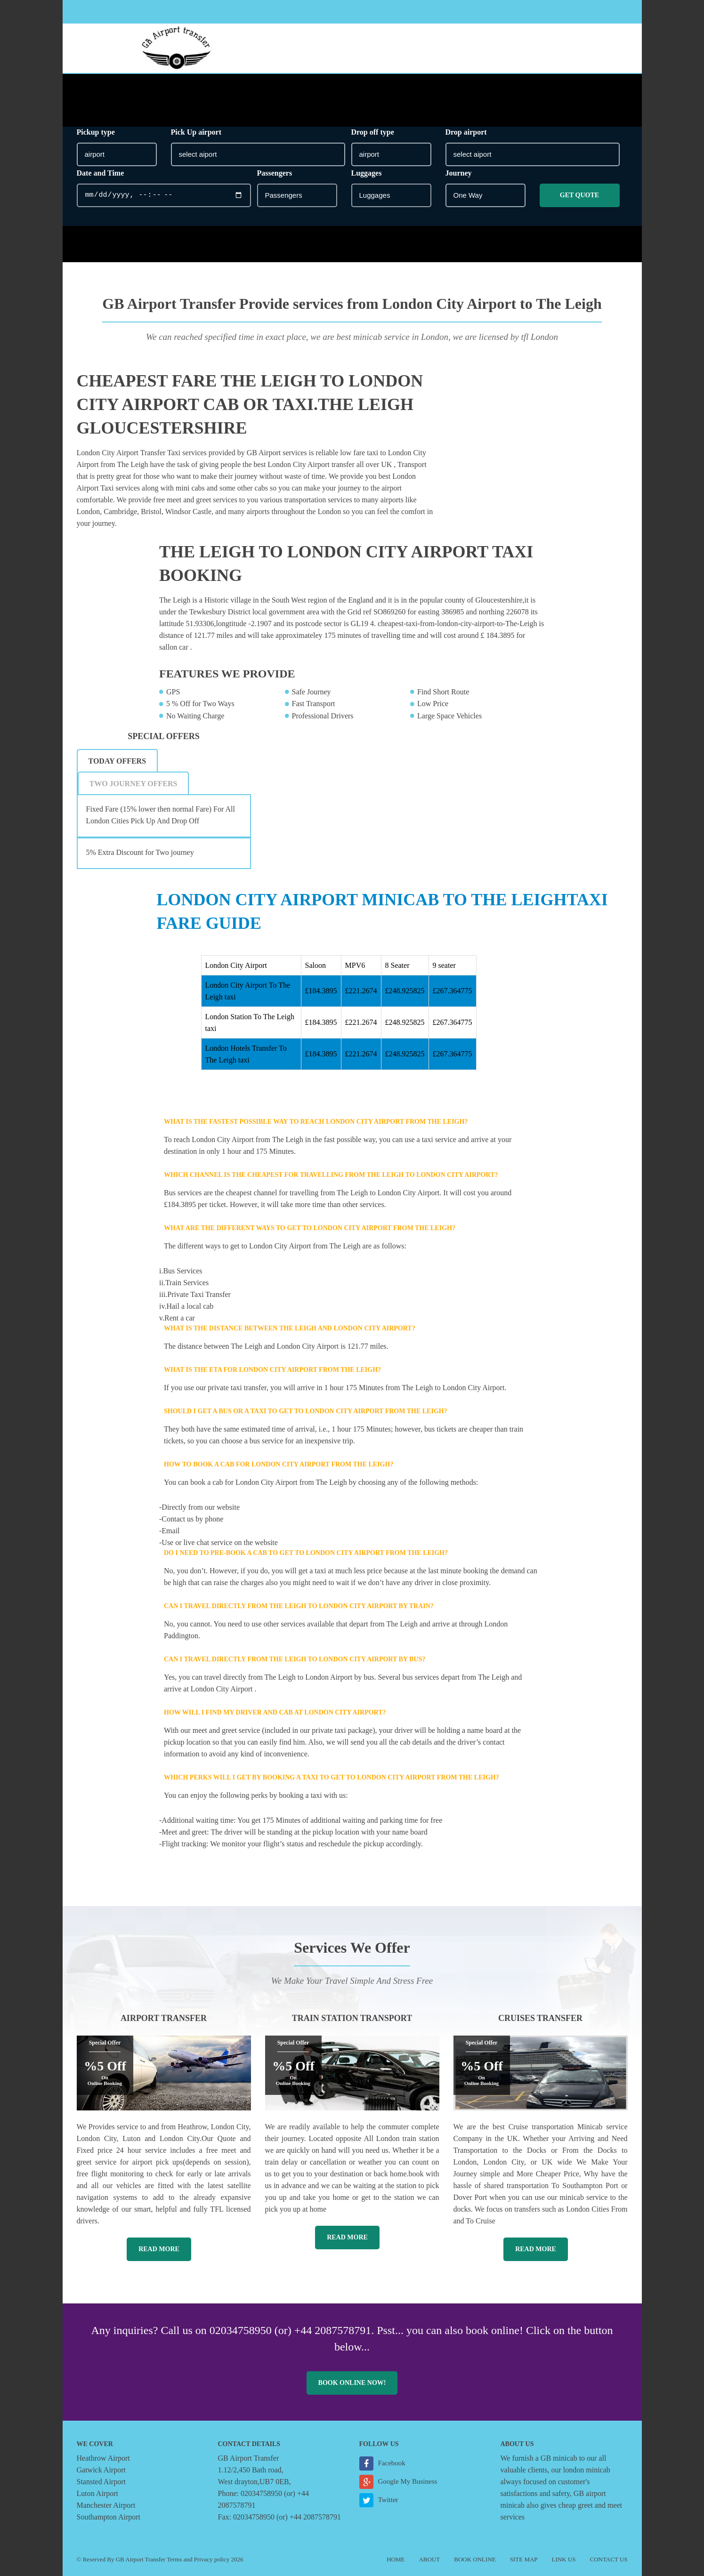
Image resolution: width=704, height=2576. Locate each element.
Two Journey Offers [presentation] (133, 784)
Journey (458, 173)
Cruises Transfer (540, 2018)
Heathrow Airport (103, 2458)
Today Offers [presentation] (117, 761)
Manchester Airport (106, 2505)
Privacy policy (211, 2559)
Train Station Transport (352, 2018)
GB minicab (559, 2458)
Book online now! (352, 2382)
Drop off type (372, 132)
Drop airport (466, 132)
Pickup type (96, 132)
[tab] (118, 761)
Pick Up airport (196, 132)
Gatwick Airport (101, 2470)
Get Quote (579, 195)
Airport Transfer (164, 2018)
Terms (174, 2559)
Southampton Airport (109, 2517)
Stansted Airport (101, 2482)
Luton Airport (97, 2493)
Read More (158, 2249)
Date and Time (100, 173)
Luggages (366, 173)
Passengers (274, 173)
